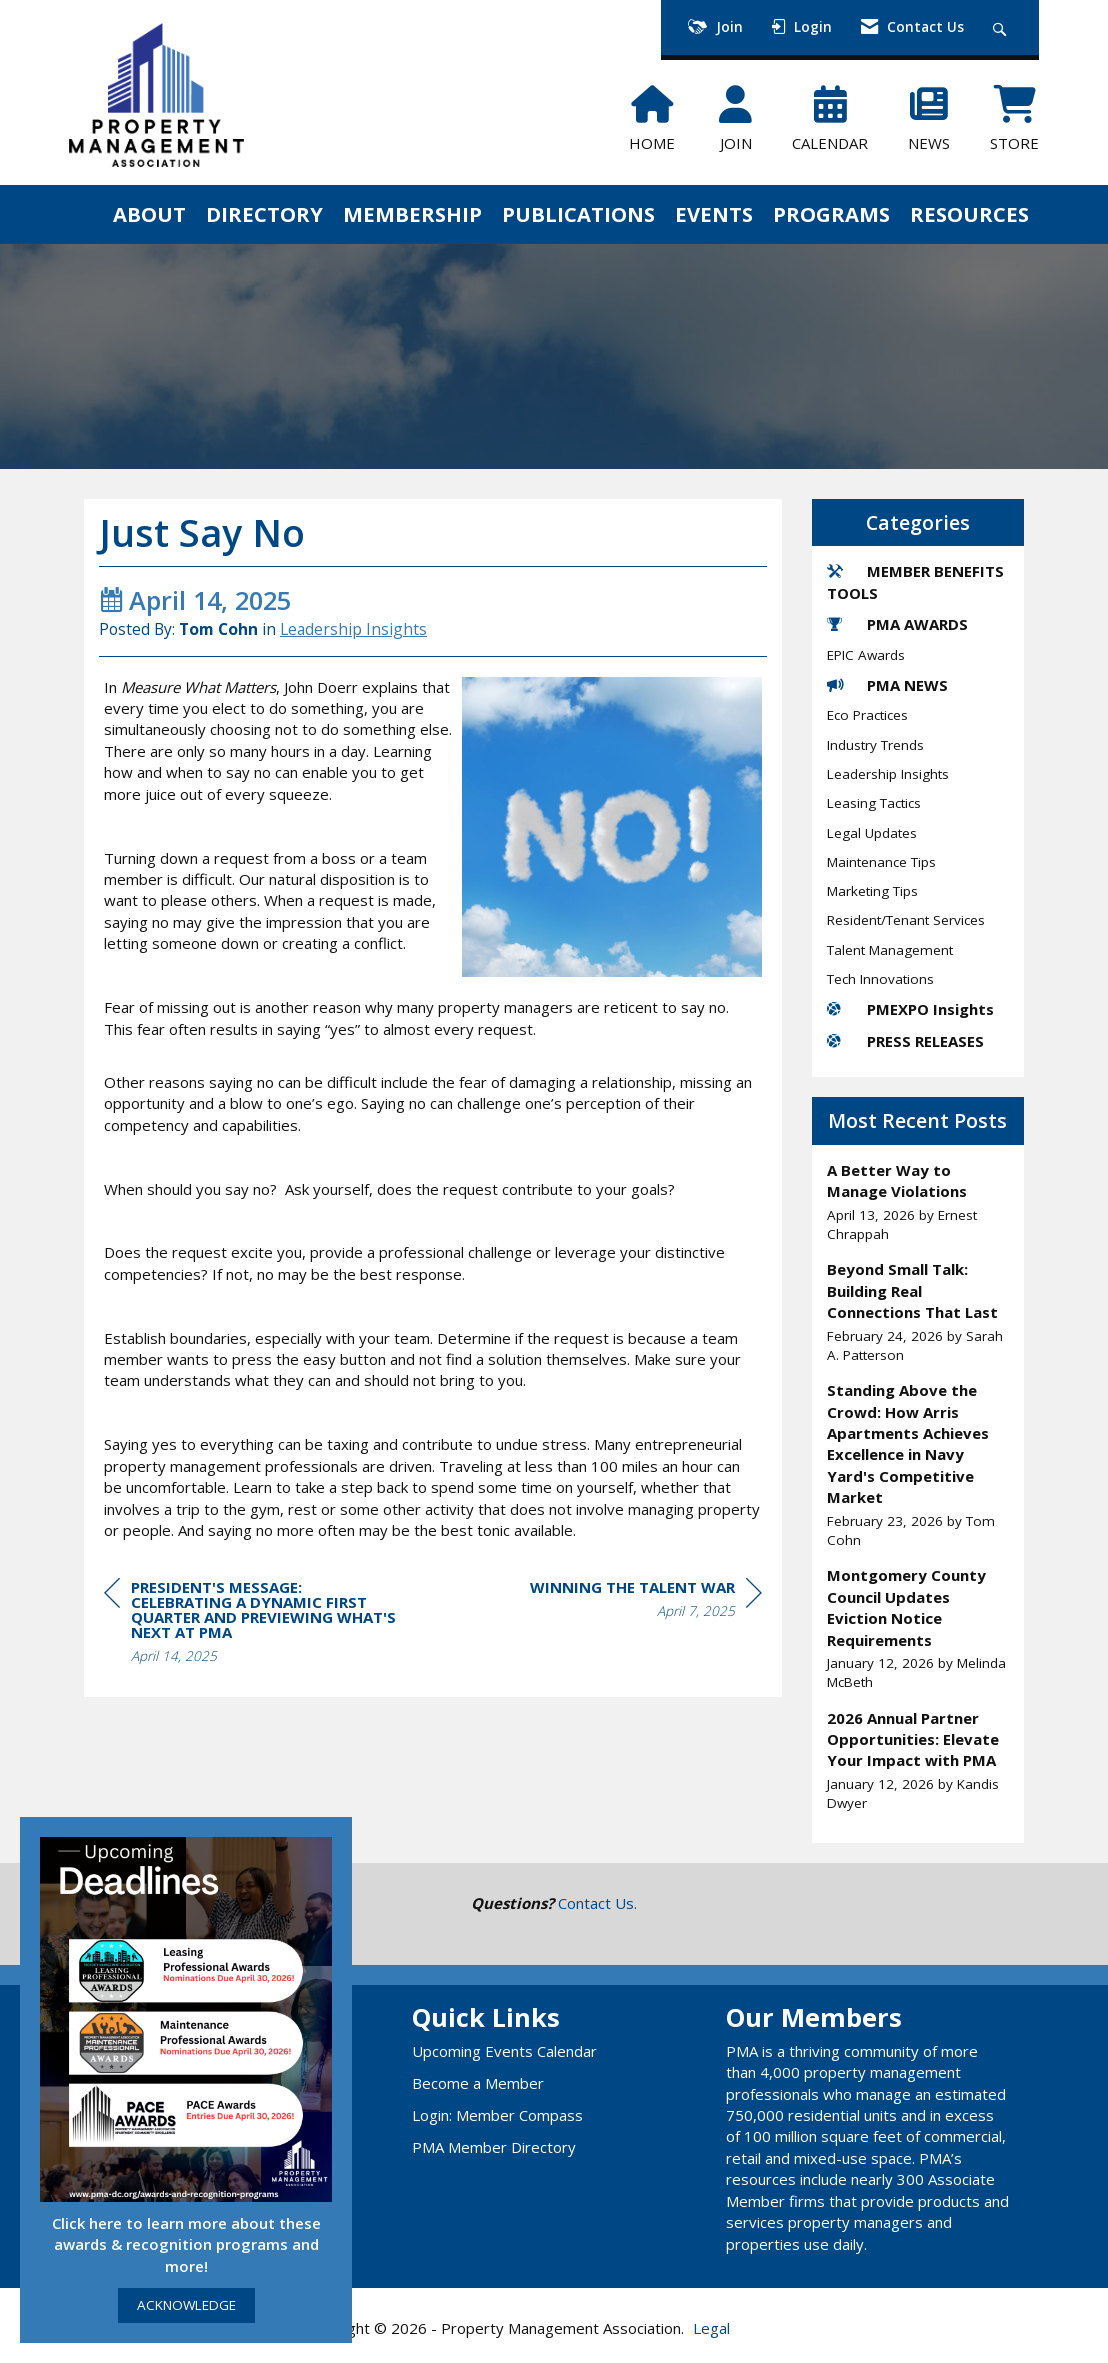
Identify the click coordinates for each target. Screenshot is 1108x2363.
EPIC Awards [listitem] (866, 655)
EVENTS (714, 214)
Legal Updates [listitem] (872, 833)
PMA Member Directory (494, 2147)
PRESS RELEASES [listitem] (905, 1041)
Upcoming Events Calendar (504, 2051)
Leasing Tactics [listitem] (874, 803)
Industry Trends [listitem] (875, 745)
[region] (646, 1602)
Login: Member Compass (497, 2115)
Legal (711, 2328)
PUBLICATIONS (578, 214)
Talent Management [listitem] (890, 950)
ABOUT (149, 214)
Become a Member (478, 2083)
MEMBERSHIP (412, 214)
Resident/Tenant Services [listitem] (906, 920)
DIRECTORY (264, 214)
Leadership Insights (353, 629)
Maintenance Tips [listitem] (881, 862)
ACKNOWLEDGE (186, 2305)
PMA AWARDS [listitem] (897, 624)
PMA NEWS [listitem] (887, 685)
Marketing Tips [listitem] (872, 891)
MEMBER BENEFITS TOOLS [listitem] (915, 581)
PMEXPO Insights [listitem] (910, 1009)
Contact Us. (597, 1903)
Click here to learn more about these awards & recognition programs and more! (186, 2244)
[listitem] (918, 1202)
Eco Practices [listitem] (867, 715)
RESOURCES (969, 214)
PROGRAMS (831, 214)
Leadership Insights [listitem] (888, 774)
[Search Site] (1002, 27)
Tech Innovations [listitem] (880, 979)
